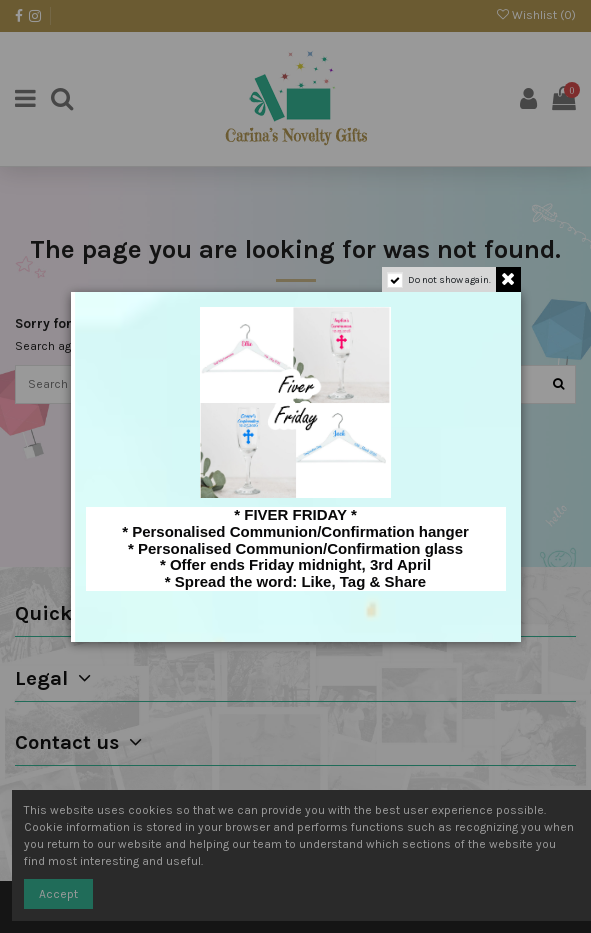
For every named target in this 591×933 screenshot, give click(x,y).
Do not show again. (449, 280)
